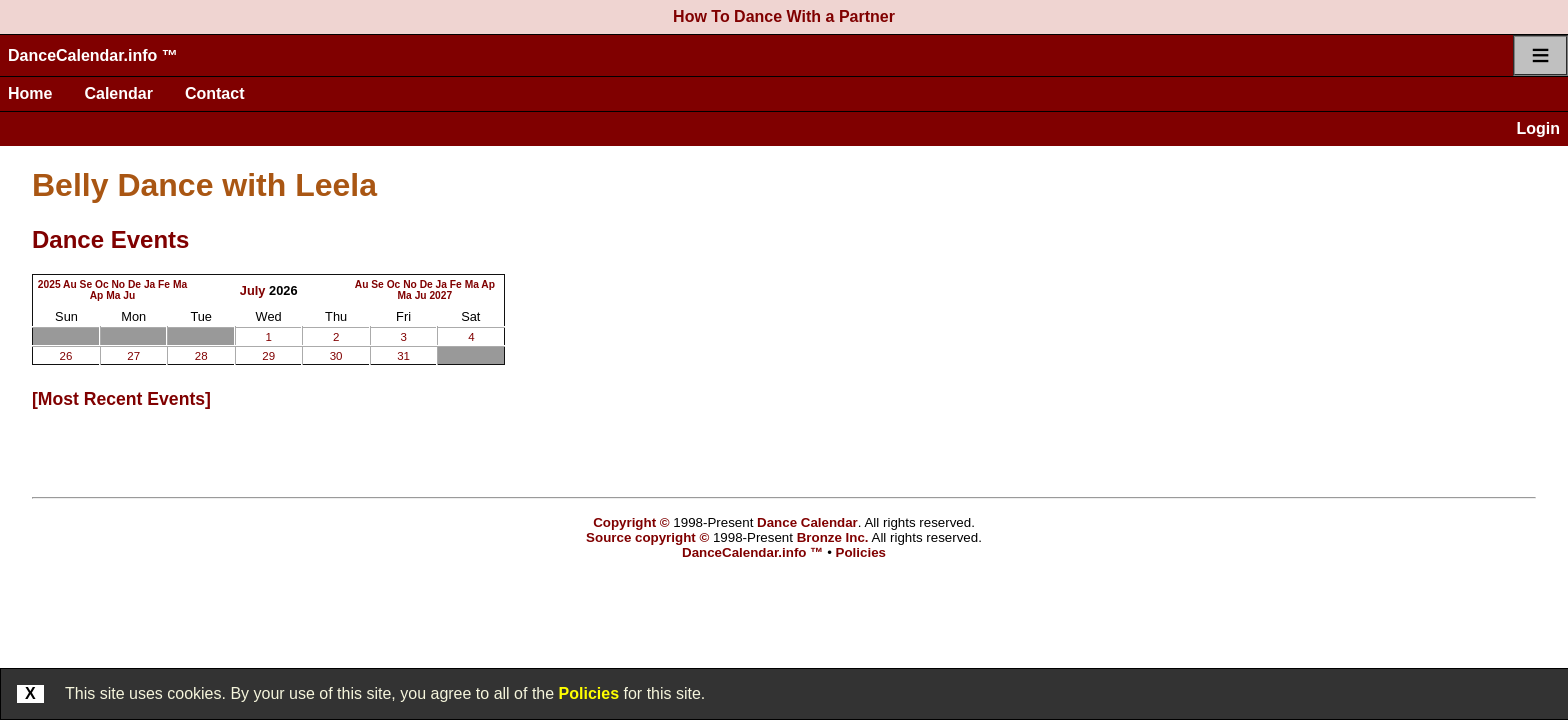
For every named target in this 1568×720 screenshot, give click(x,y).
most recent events (121, 399)
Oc (102, 284)
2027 (440, 295)
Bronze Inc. (833, 537)
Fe (164, 284)
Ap (97, 295)
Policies (589, 693)
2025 (49, 284)
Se (86, 284)
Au (70, 284)
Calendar (118, 93)
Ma (180, 284)
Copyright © (631, 522)
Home (30, 93)
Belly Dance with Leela (204, 185)
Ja (149, 284)
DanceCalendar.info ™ (93, 55)
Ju (129, 295)
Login (1538, 128)
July (253, 290)
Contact (215, 93)
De (134, 284)
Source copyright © (647, 537)
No (118, 284)
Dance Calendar (807, 522)
